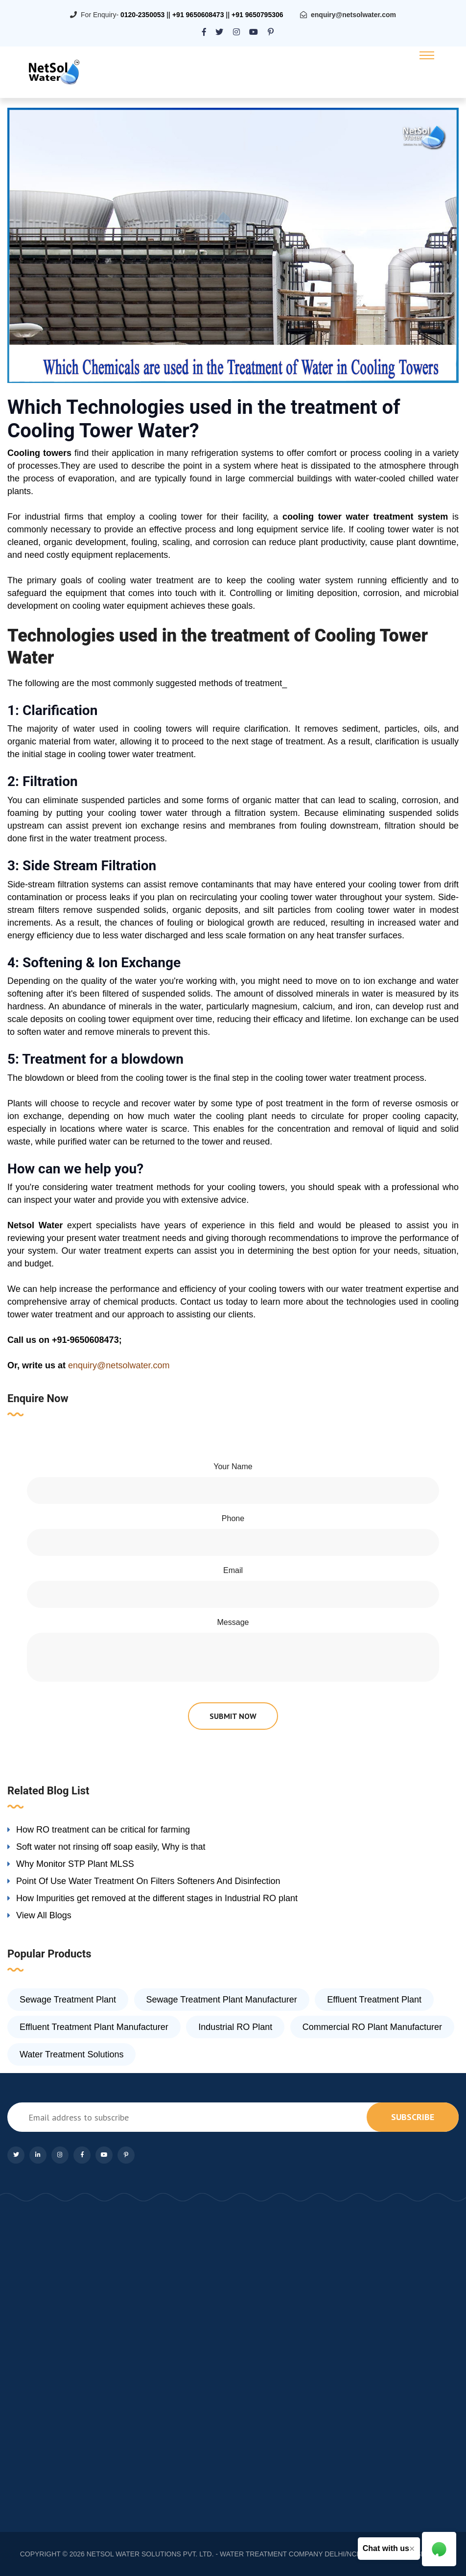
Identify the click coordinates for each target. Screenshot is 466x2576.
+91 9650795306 (257, 15)
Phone (233, 1518)
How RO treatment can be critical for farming (103, 1830)
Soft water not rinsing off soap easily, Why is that (111, 1847)
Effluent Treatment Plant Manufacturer (94, 2027)
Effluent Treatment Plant (374, 1999)
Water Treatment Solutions (71, 2054)
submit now (233, 1716)
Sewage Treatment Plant (68, 1999)
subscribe (412, 2117)
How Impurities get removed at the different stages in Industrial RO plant (157, 1898)
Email (233, 1570)
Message (233, 1622)
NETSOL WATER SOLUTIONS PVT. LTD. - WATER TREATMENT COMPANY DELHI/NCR (224, 2554)
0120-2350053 (142, 15)
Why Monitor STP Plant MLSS (75, 1864)
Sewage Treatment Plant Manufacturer (221, 1999)
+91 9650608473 (198, 15)
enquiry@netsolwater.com (353, 15)
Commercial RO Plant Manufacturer (372, 2027)
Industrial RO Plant (235, 2027)
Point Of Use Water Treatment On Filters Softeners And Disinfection (148, 1881)
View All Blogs (43, 1915)
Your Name (232, 1466)
